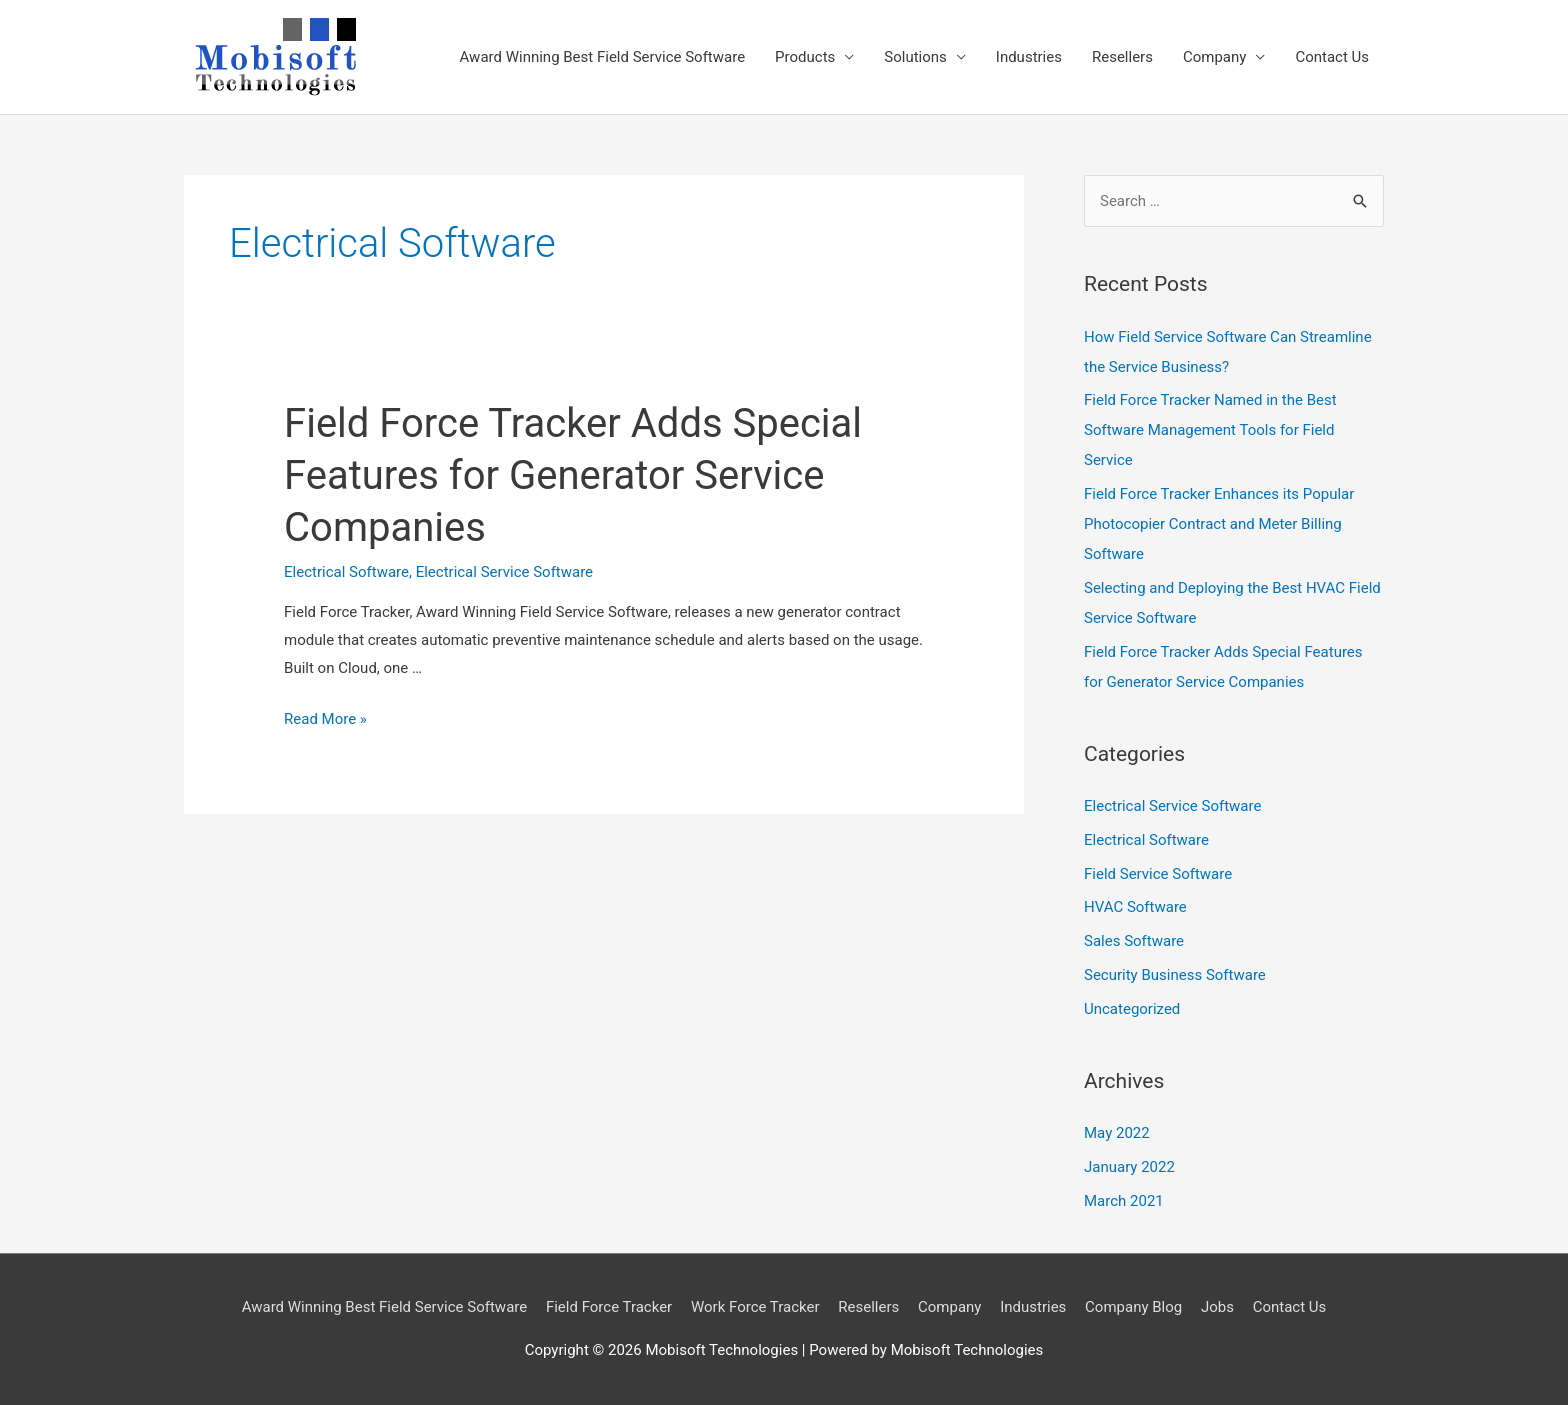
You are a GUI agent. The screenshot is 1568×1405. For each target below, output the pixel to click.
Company (1214, 57)
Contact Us (1332, 57)
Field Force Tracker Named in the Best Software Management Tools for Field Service (1210, 430)
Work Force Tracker (755, 1307)
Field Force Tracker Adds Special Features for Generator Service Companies (573, 475)
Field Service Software (1158, 874)
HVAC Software (1135, 907)
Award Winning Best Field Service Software (603, 57)
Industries (1029, 57)
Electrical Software (346, 572)
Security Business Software (1175, 975)
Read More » (325, 719)
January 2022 (1129, 1167)
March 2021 (1124, 1201)
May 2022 (1117, 1133)
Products (805, 57)
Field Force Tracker (609, 1307)
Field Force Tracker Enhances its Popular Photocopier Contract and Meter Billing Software (1219, 524)
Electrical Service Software (504, 572)
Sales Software (1134, 941)
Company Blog (1133, 1307)
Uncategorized (1132, 1009)
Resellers (1122, 57)
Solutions (915, 57)
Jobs (1217, 1307)
